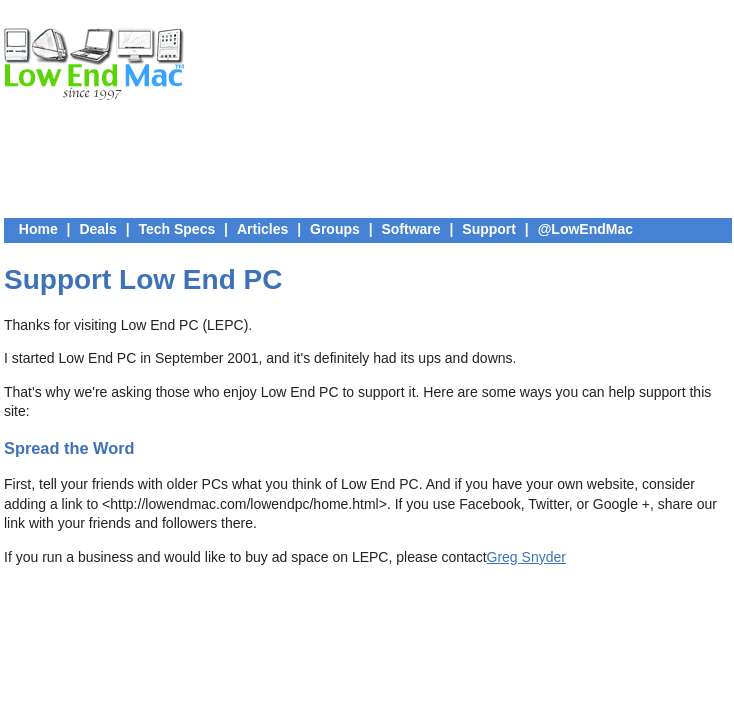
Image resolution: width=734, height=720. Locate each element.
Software (410, 229)
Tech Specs (176, 229)
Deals (97, 229)
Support (489, 229)
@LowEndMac (585, 229)
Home (38, 229)
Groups (335, 229)
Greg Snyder (526, 557)
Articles (262, 229)
